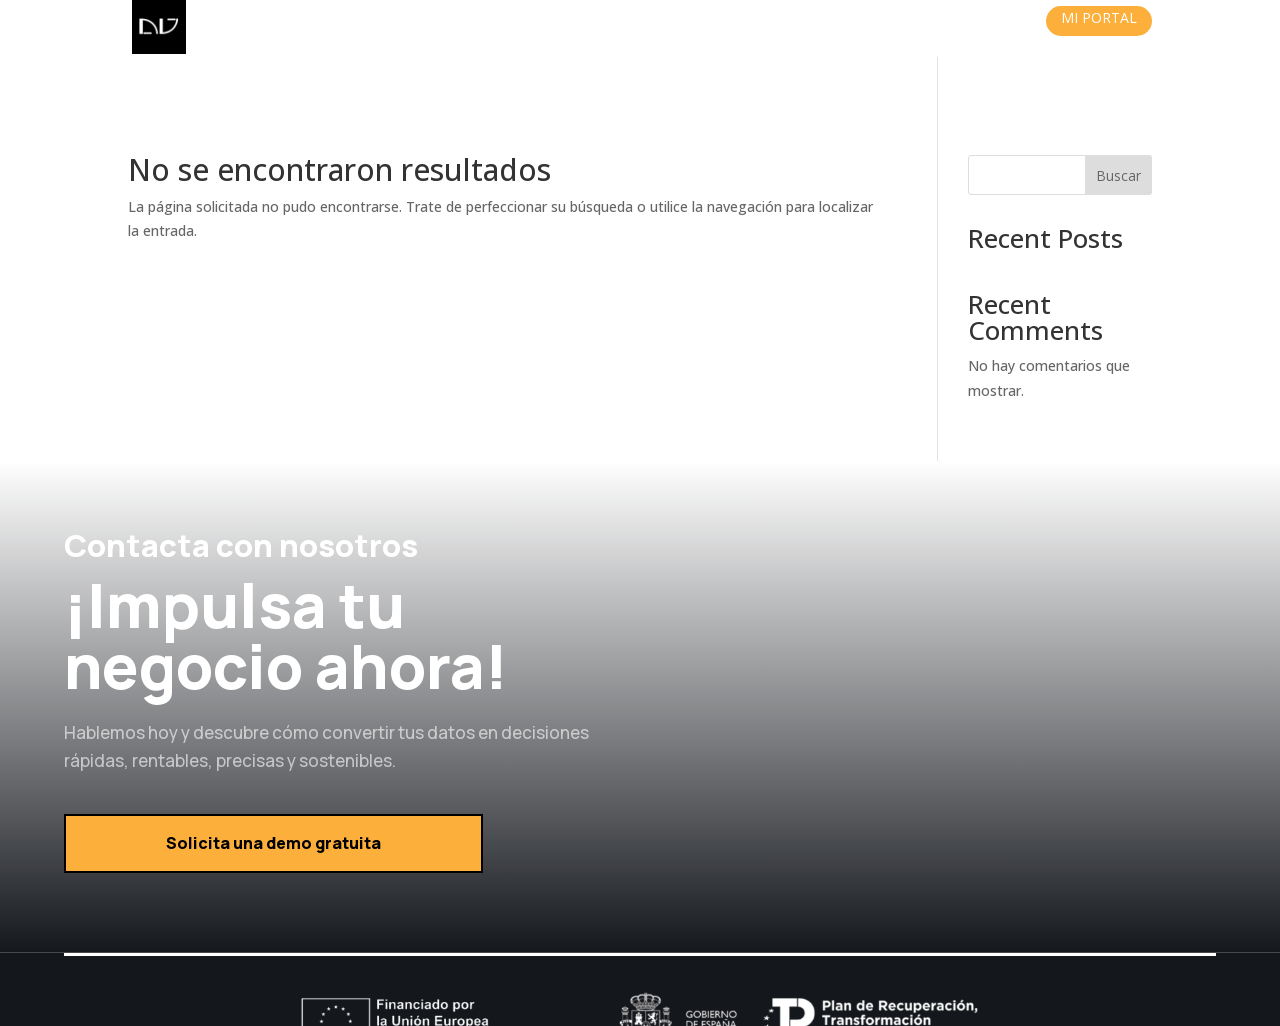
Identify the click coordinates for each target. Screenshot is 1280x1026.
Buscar (1118, 118)
